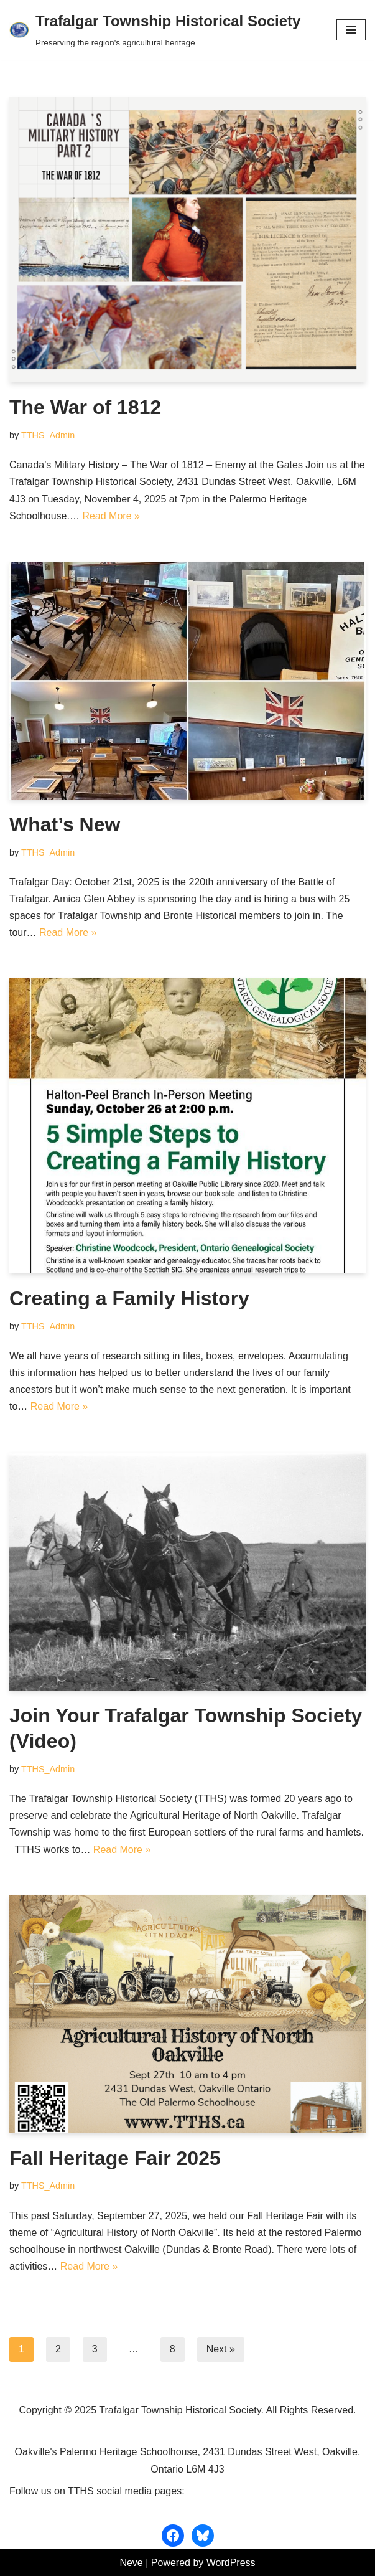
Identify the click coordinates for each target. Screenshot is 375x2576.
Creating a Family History (129, 1298)
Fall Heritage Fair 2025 (115, 2158)
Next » (220, 2349)
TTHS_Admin (48, 435)
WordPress (231, 2562)
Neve (130, 2562)
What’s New (64, 824)
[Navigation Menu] (351, 29)
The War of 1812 (85, 407)
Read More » (111, 516)
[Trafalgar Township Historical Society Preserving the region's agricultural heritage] (154, 30)
